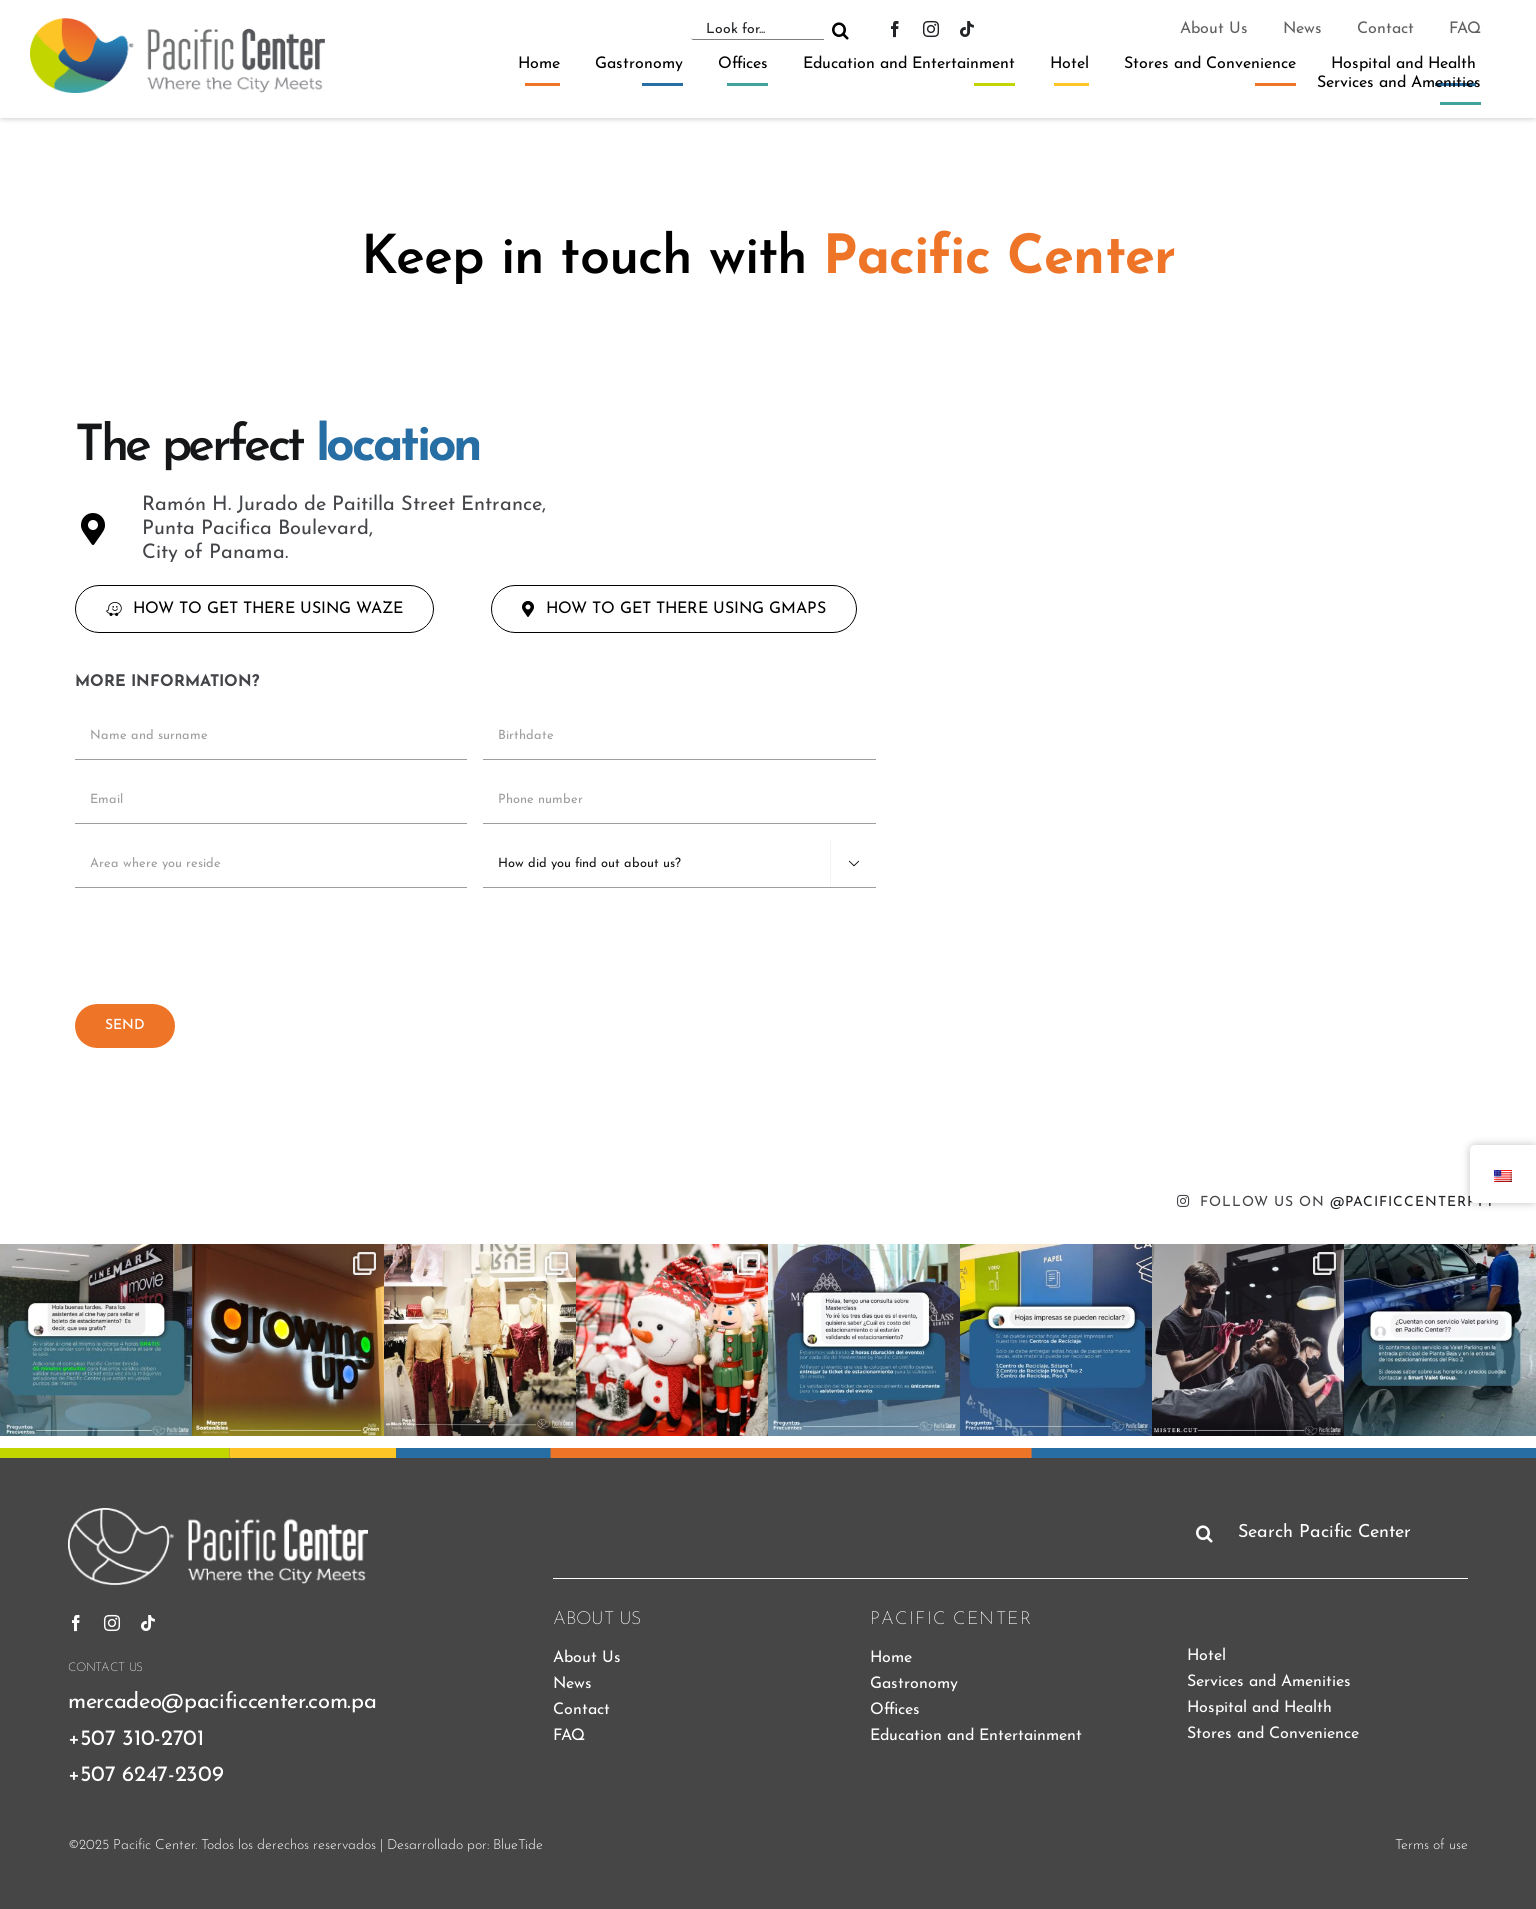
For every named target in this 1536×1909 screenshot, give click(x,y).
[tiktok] (967, 29)
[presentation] (227, 943)
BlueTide (518, 1845)
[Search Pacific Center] (1328, 1533)
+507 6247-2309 (145, 1775)
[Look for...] (757, 30)
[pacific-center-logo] (177, 26)
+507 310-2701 (136, 1739)
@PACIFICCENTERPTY (1413, 1202)
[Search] (840, 30)
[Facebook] (895, 29)
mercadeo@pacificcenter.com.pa (222, 1702)
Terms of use (1431, 1845)
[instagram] (931, 29)
